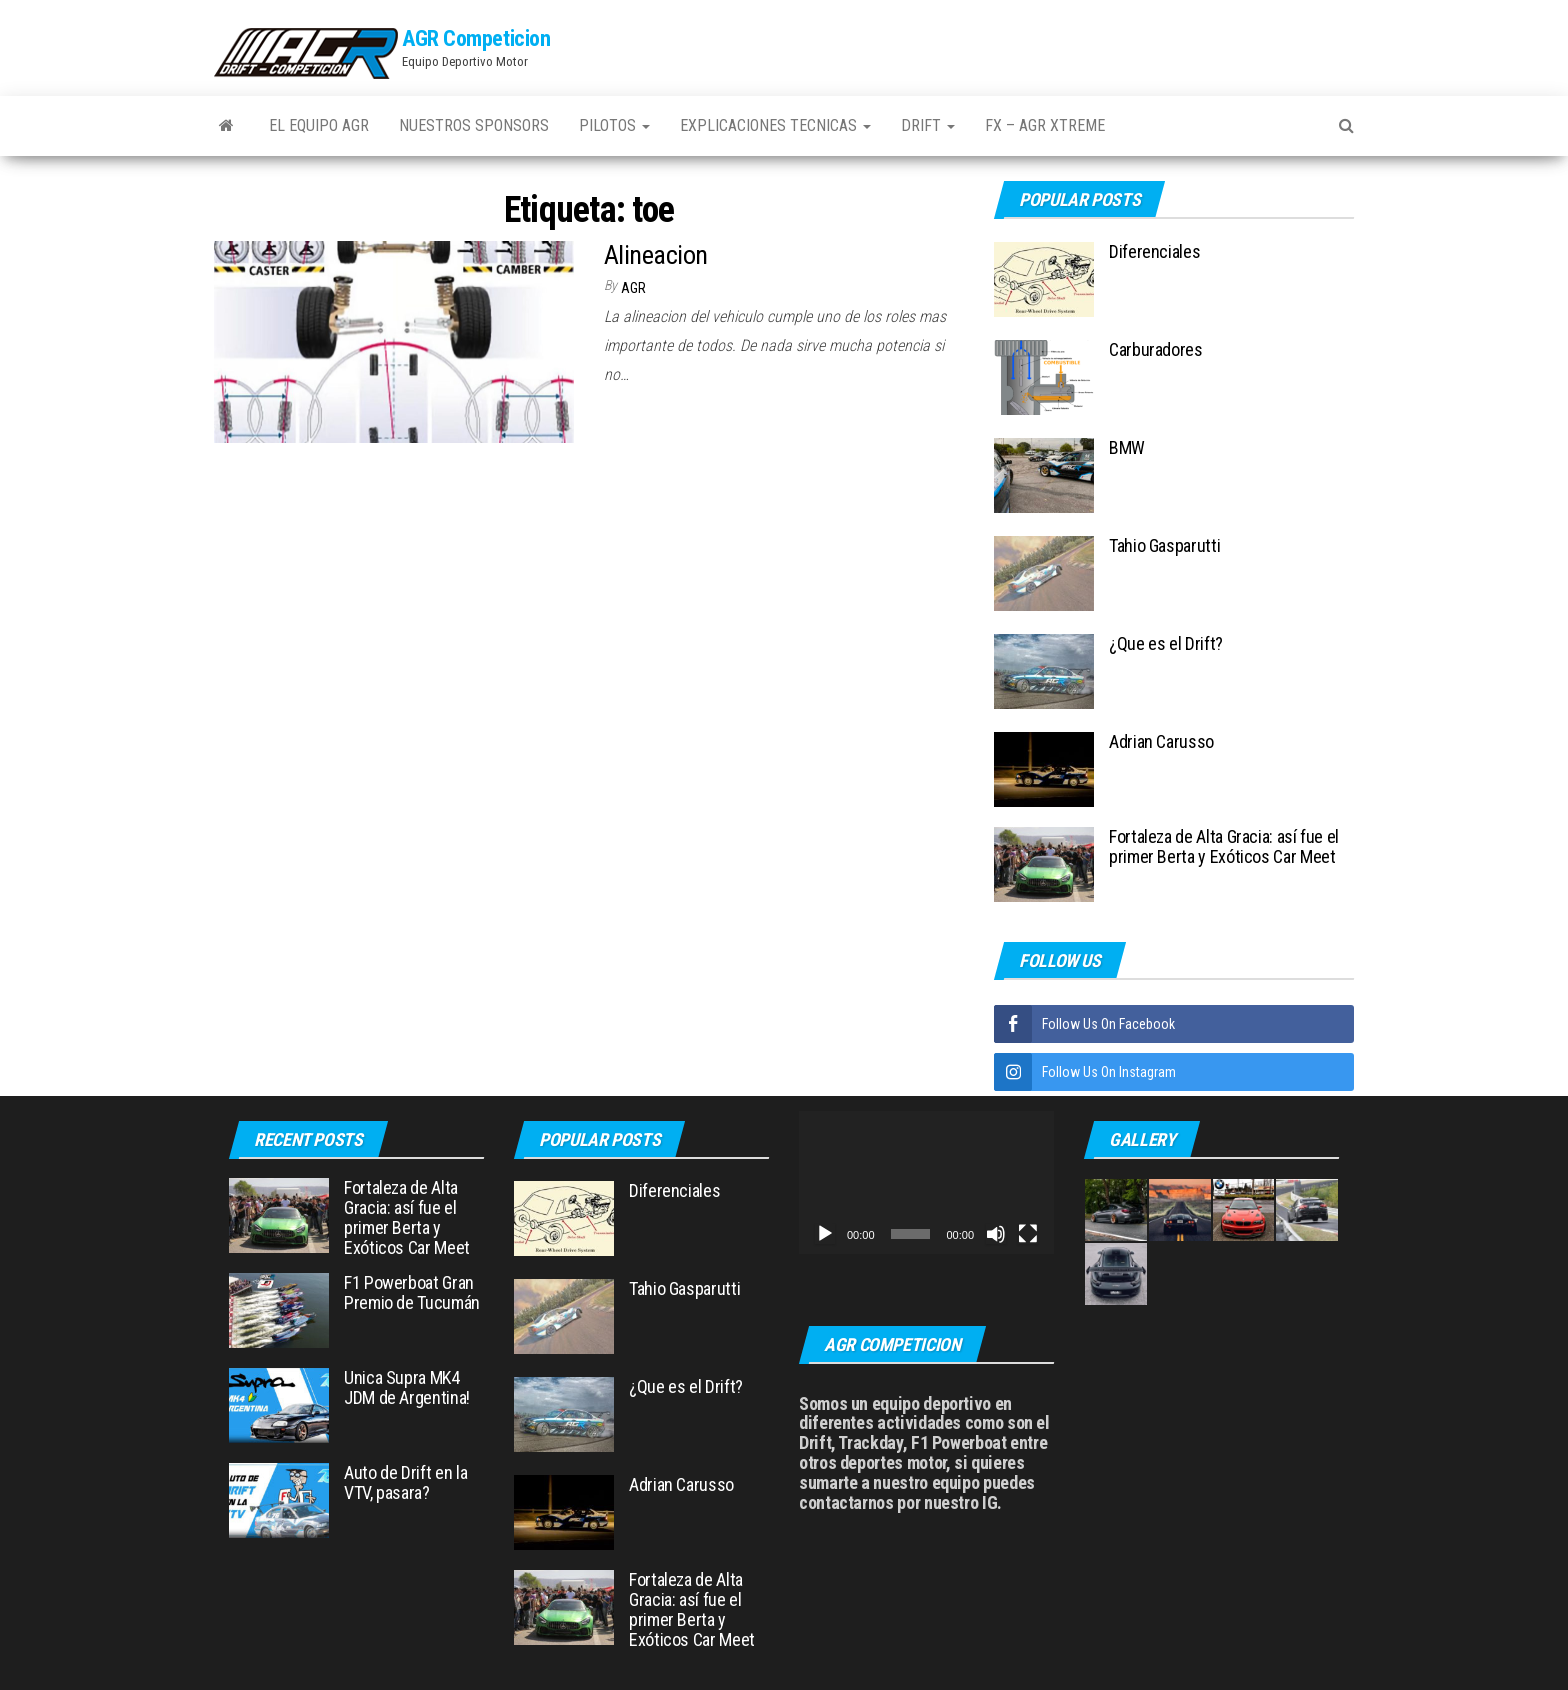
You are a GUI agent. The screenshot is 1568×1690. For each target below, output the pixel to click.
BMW (1127, 447)
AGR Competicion (476, 38)
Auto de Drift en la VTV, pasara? (405, 1482)
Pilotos (614, 125)
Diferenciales (1154, 251)
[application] (926, 1182)
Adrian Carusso (1161, 741)
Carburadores (1156, 349)
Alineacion (656, 255)
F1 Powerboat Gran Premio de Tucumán (412, 1292)
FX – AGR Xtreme (1045, 125)
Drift (928, 125)
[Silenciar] (996, 1234)
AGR (633, 288)
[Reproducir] (825, 1234)
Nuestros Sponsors (474, 125)
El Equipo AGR (319, 125)
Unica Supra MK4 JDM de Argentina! (407, 1387)
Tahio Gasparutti (1164, 545)
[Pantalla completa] (1028, 1234)
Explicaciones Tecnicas (775, 125)
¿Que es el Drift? (1166, 643)
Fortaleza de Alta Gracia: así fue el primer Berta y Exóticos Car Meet (1224, 846)
